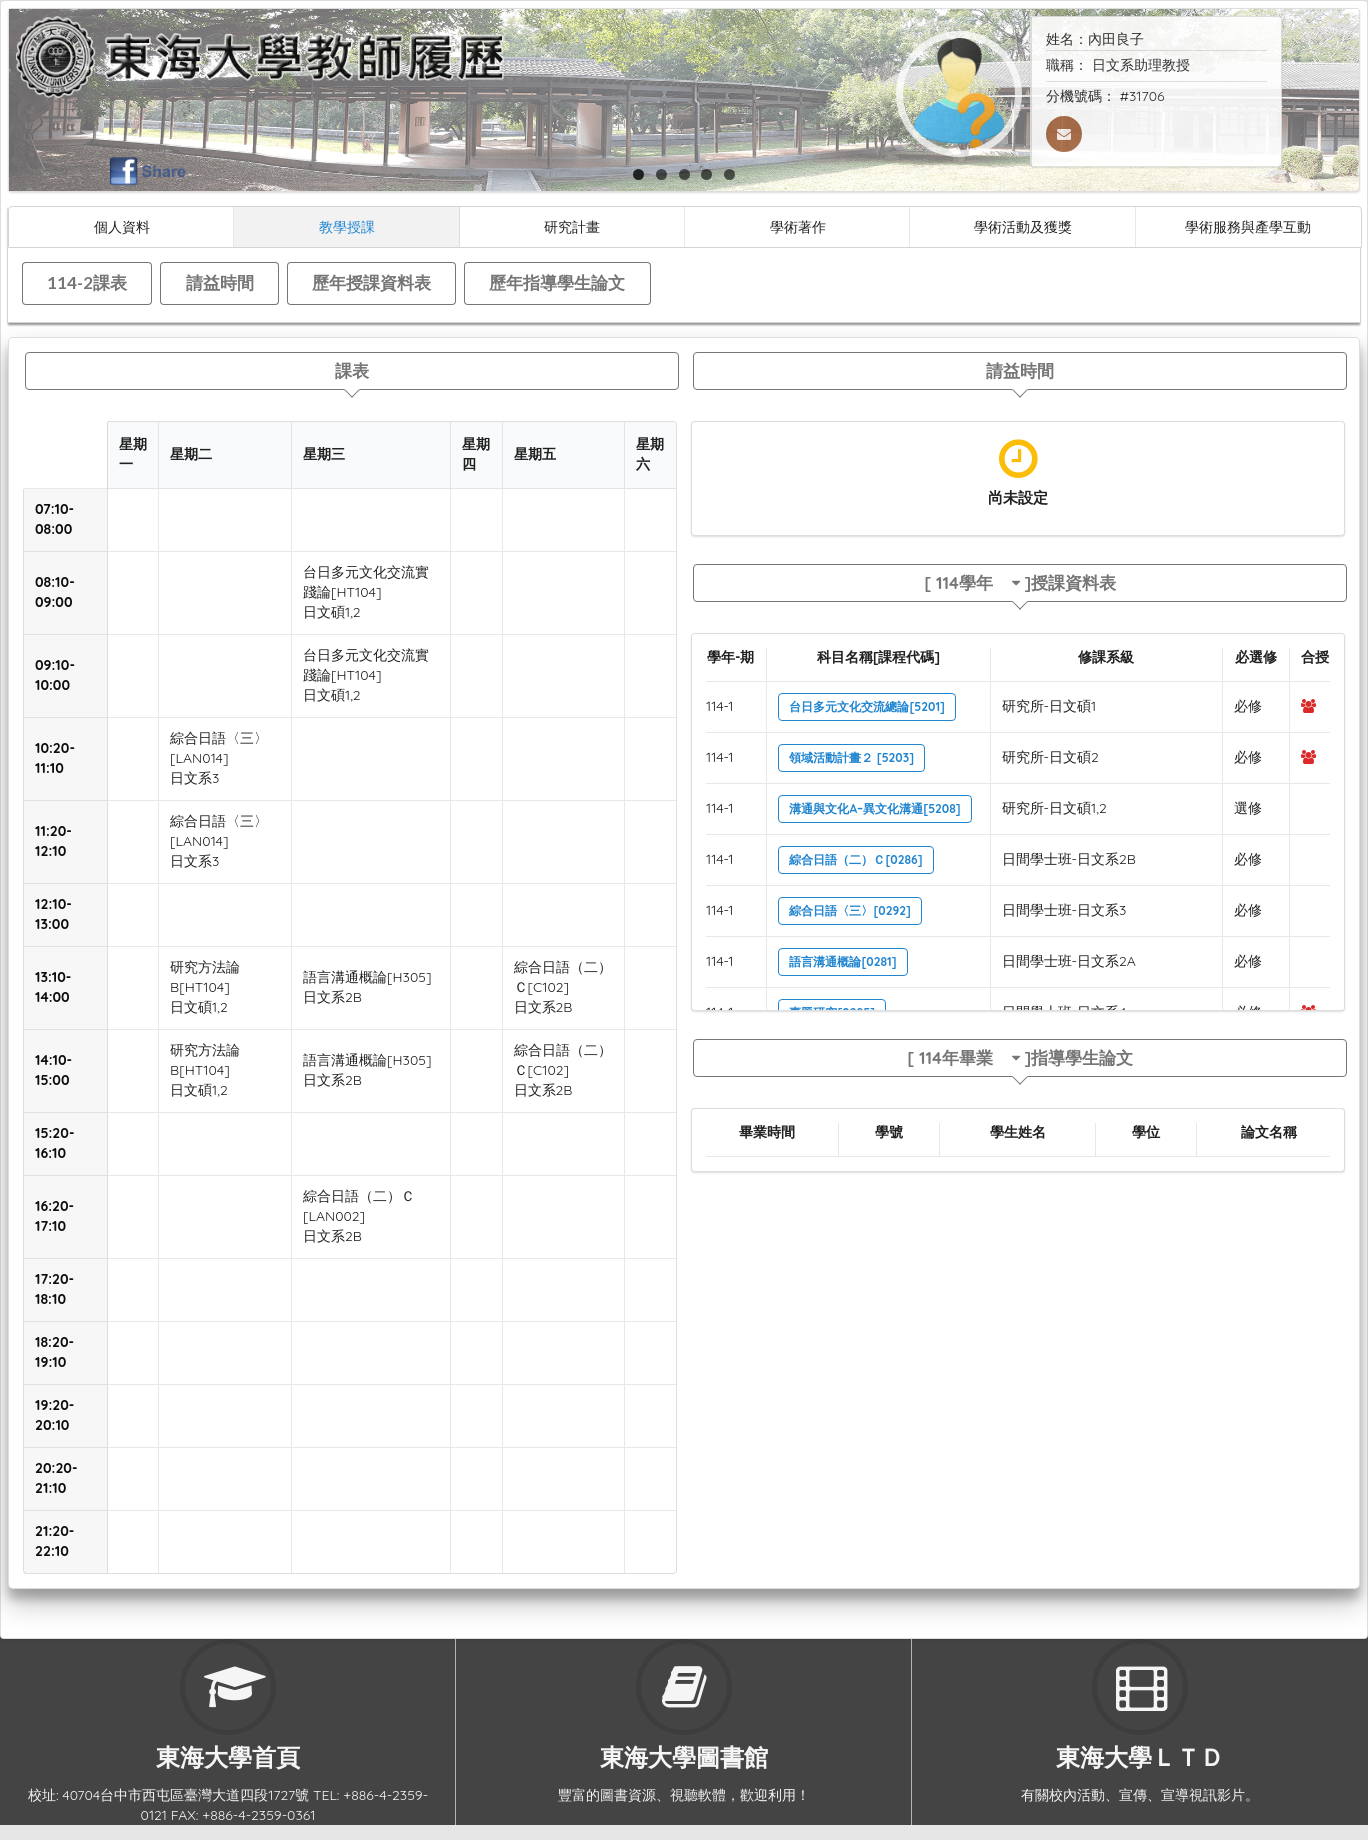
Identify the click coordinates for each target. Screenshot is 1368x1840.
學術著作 (798, 226)
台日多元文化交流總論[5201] (867, 706)
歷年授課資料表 (371, 282)
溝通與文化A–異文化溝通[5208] (874, 808)
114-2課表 (87, 282)
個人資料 (122, 226)
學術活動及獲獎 (1023, 226)
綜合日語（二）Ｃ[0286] (855, 859)
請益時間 (220, 282)
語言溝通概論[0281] (842, 961)
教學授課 (347, 226)
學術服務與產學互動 (1248, 226)
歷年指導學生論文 (557, 282)
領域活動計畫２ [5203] (851, 757)
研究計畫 (572, 226)
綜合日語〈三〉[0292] (850, 910)
